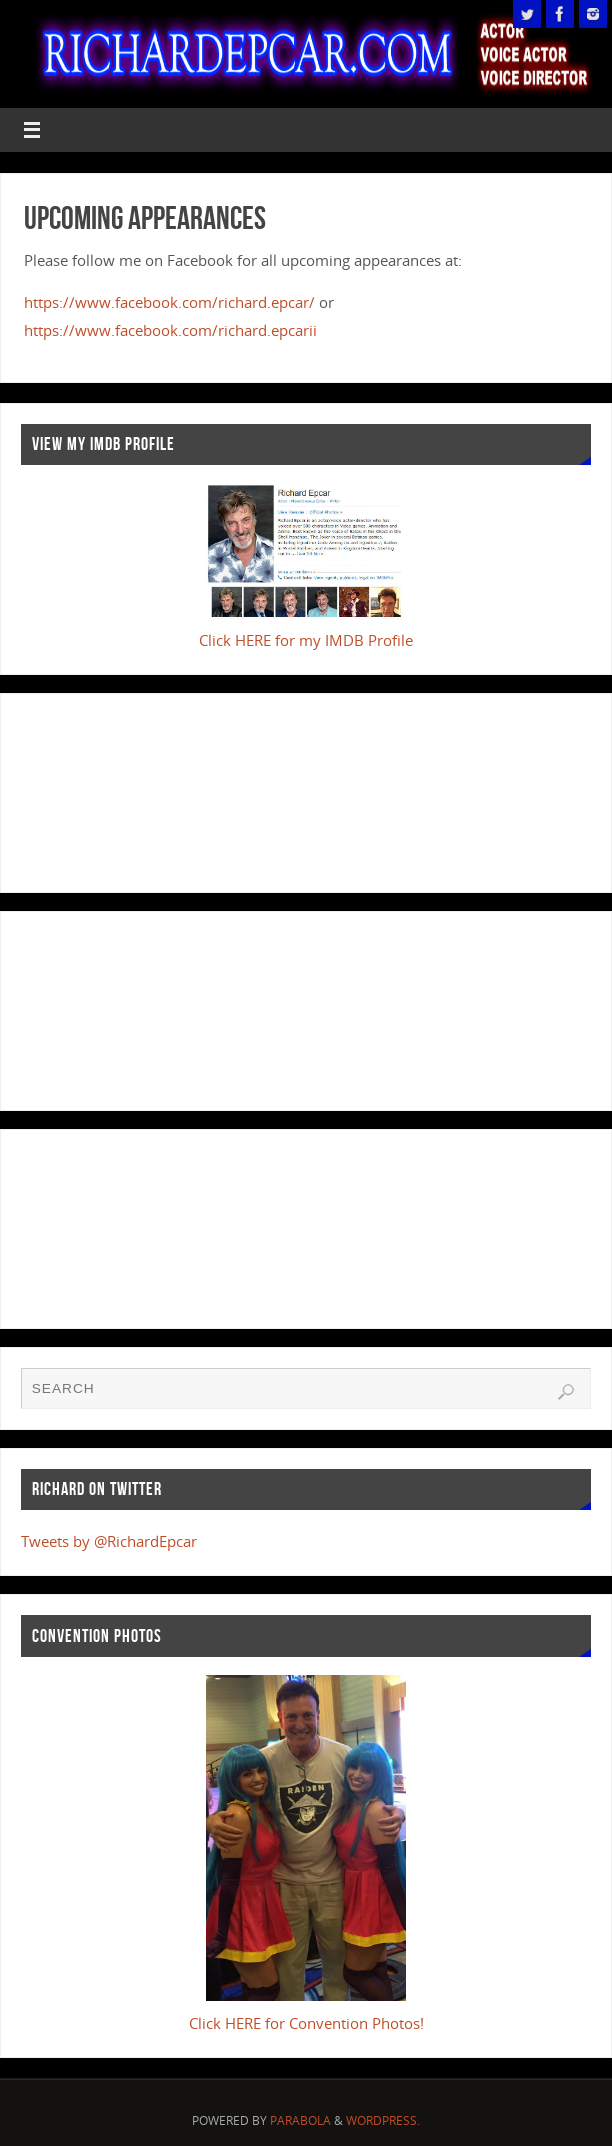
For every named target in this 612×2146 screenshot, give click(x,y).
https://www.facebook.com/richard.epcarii (170, 330)
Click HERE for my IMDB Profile (306, 640)
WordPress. (383, 2120)
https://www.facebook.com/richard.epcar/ (169, 302)
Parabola (300, 2120)
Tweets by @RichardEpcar (109, 1541)
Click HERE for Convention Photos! (306, 2023)
